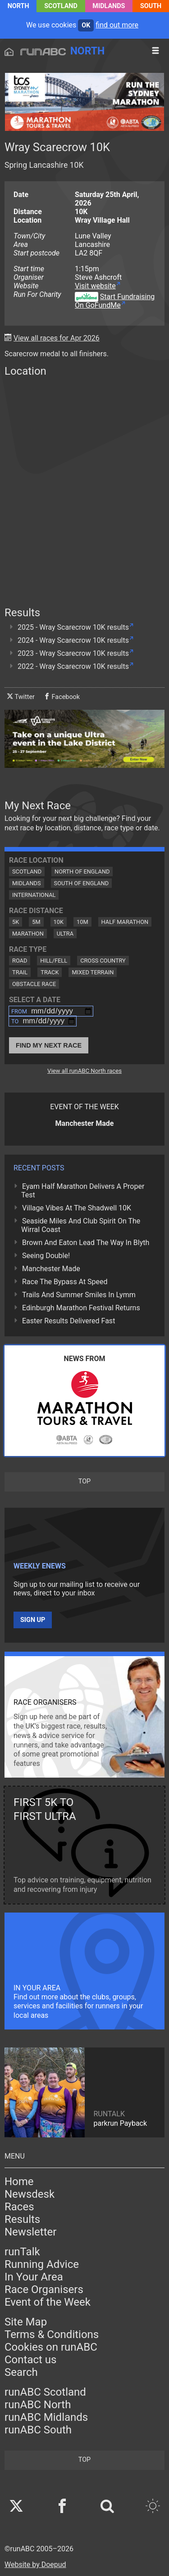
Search (21, 2372)
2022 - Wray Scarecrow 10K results (73, 666)
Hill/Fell (53, 960)
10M (82, 921)
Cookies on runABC (51, 2347)
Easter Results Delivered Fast (68, 1321)
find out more (117, 25)
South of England (81, 883)
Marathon (28, 933)
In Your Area (34, 2277)
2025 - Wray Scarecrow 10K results (73, 627)
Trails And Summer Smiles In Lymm (79, 1294)
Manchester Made (51, 1268)
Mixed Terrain (93, 972)
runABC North (38, 2404)
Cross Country (103, 960)
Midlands (108, 6)
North (18, 6)
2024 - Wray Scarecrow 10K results (73, 640)
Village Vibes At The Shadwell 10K (76, 1208)
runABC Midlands (46, 2417)
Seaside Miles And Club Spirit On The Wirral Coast (80, 1225)
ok (86, 25)
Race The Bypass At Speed (65, 1281)
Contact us (30, 2359)
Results (22, 2219)
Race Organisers (44, 2289)
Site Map (26, 2322)
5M (36, 921)
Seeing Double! (46, 1255)
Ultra (65, 933)
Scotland (61, 6)
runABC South (38, 2430)
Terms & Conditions (52, 2334)
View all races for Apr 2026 (57, 338)
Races (19, 2206)
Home (19, 2181)
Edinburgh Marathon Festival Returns (81, 1308)
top (84, 1481)
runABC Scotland (45, 2392)
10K (59, 921)
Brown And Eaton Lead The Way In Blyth (85, 1242)
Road (19, 960)
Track (50, 972)
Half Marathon (125, 921)
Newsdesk (30, 2194)
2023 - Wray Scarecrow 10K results (73, 653)
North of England (82, 871)
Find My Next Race (49, 1045)
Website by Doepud (35, 2564)
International (33, 895)
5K (15, 921)
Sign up (32, 1620)
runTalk (22, 2251)
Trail (19, 972)
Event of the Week (48, 2302)
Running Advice (42, 2264)
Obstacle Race (34, 984)
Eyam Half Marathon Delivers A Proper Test (82, 1190)
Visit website (95, 286)
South (150, 6)
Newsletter (30, 2232)
